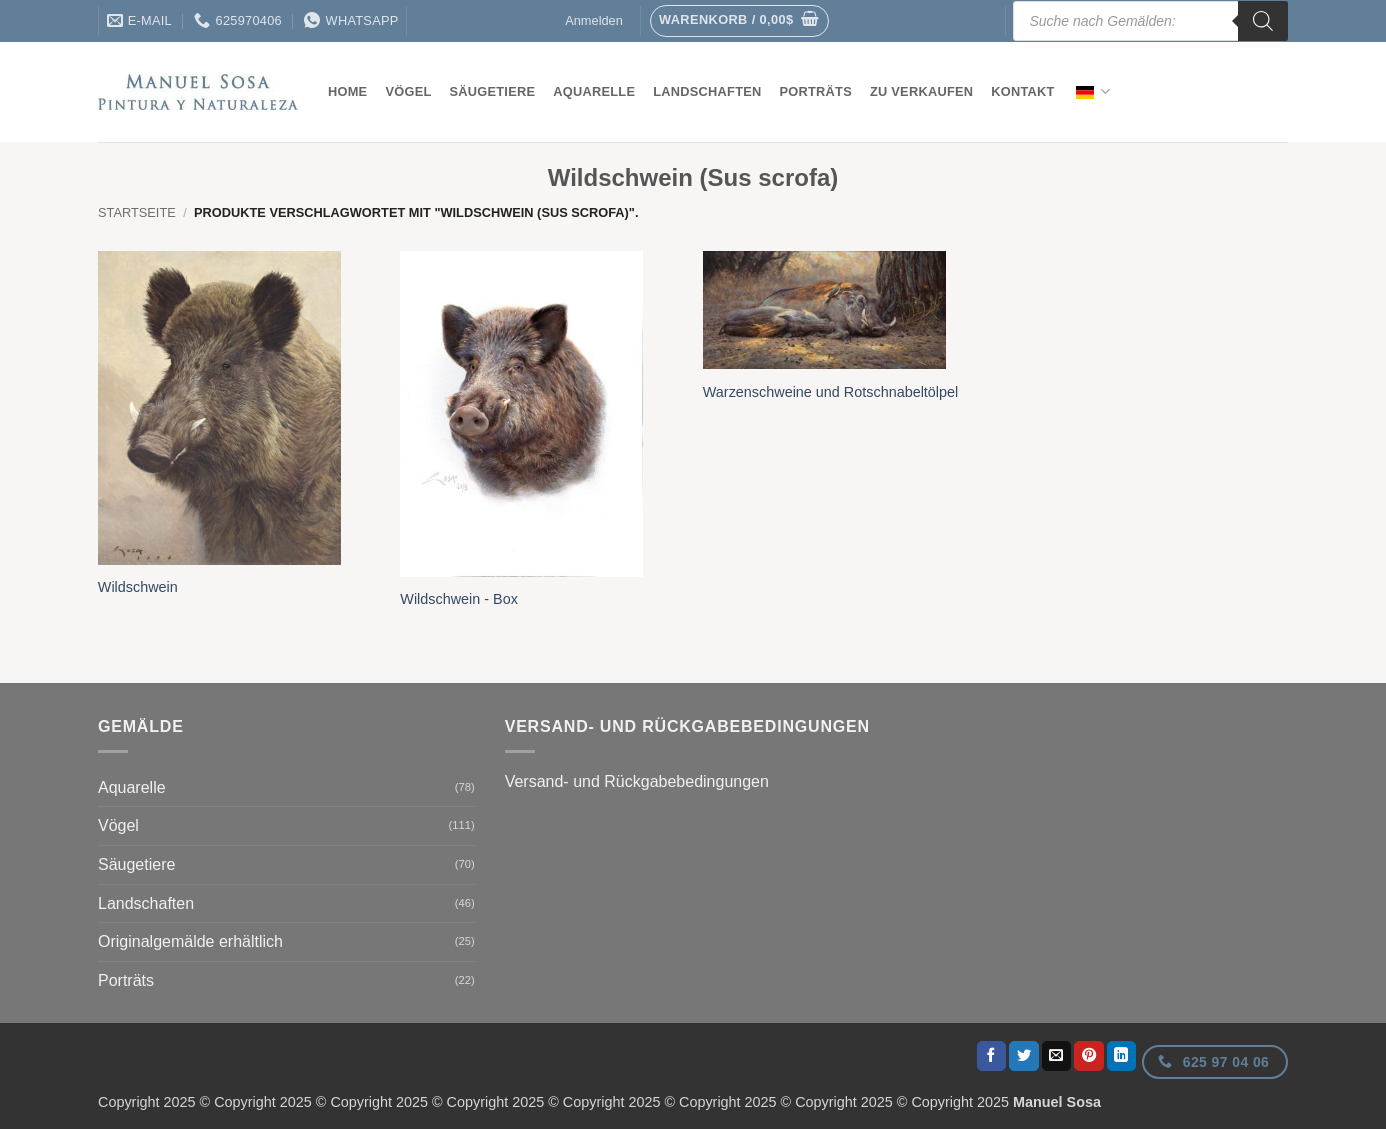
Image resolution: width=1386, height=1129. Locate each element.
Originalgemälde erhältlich (190, 941)
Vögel (408, 91)
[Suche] (1263, 21)
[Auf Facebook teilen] (992, 1056)
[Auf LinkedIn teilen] (1122, 1056)
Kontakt (1022, 91)
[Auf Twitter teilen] (1024, 1056)
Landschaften (707, 91)
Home (347, 91)
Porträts (816, 91)
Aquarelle (594, 91)
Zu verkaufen (921, 91)
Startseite (137, 212)
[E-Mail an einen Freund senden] (1057, 1056)
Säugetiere (493, 91)
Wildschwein (138, 587)
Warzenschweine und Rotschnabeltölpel (830, 392)
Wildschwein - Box (459, 599)
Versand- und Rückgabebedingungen (637, 781)
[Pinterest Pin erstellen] (1089, 1056)
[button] (739, 21)
